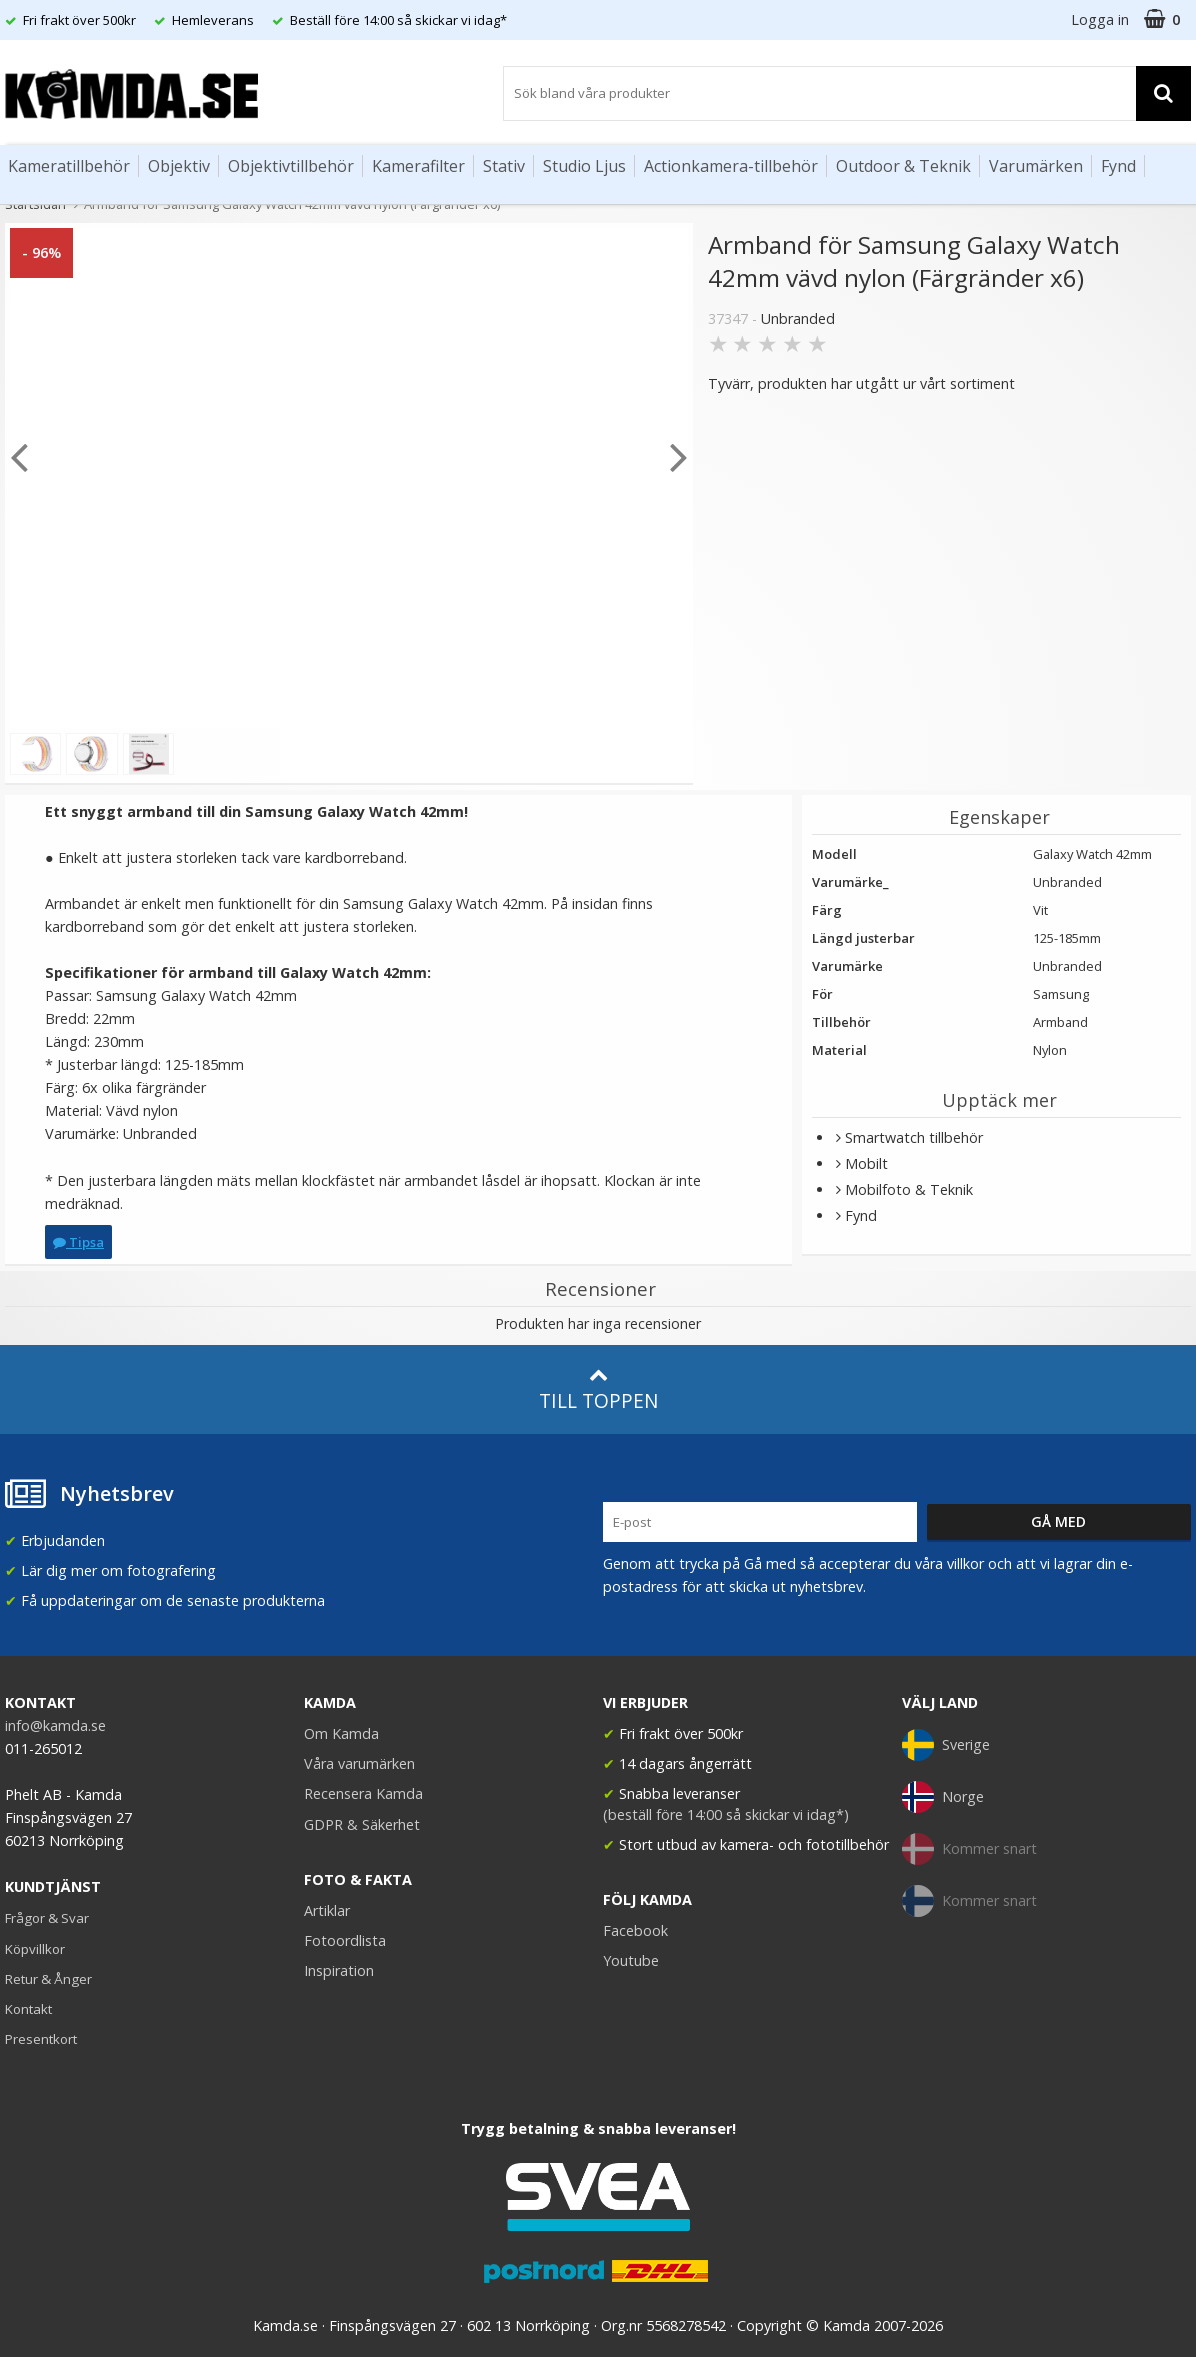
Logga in (1100, 19)
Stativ (504, 166)
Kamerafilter (418, 166)
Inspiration (339, 1970)
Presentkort (41, 2039)
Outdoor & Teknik (903, 166)
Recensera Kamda (363, 1793)
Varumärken (1036, 166)
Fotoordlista (345, 1940)
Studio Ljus (584, 166)
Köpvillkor (35, 1949)
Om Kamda (341, 1733)
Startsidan (35, 204)
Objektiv (179, 166)
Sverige (946, 1745)
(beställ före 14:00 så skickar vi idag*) (726, 1814)
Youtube (631, 1960)
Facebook (635, 1930)
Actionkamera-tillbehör (731, 166)
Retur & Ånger (48, 1979)
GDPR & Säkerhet (362, 1824)
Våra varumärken (359, 1763)
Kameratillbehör (69, 166)
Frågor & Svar (47, 1918)
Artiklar (327, 1910)
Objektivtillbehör (291, 166)
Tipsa (78, 1242)
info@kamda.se (55, 1725)
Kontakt (28, 2009)
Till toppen (598, 1389)
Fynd (1118, 166)
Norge (943, 1797)
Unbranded (798, 318)
